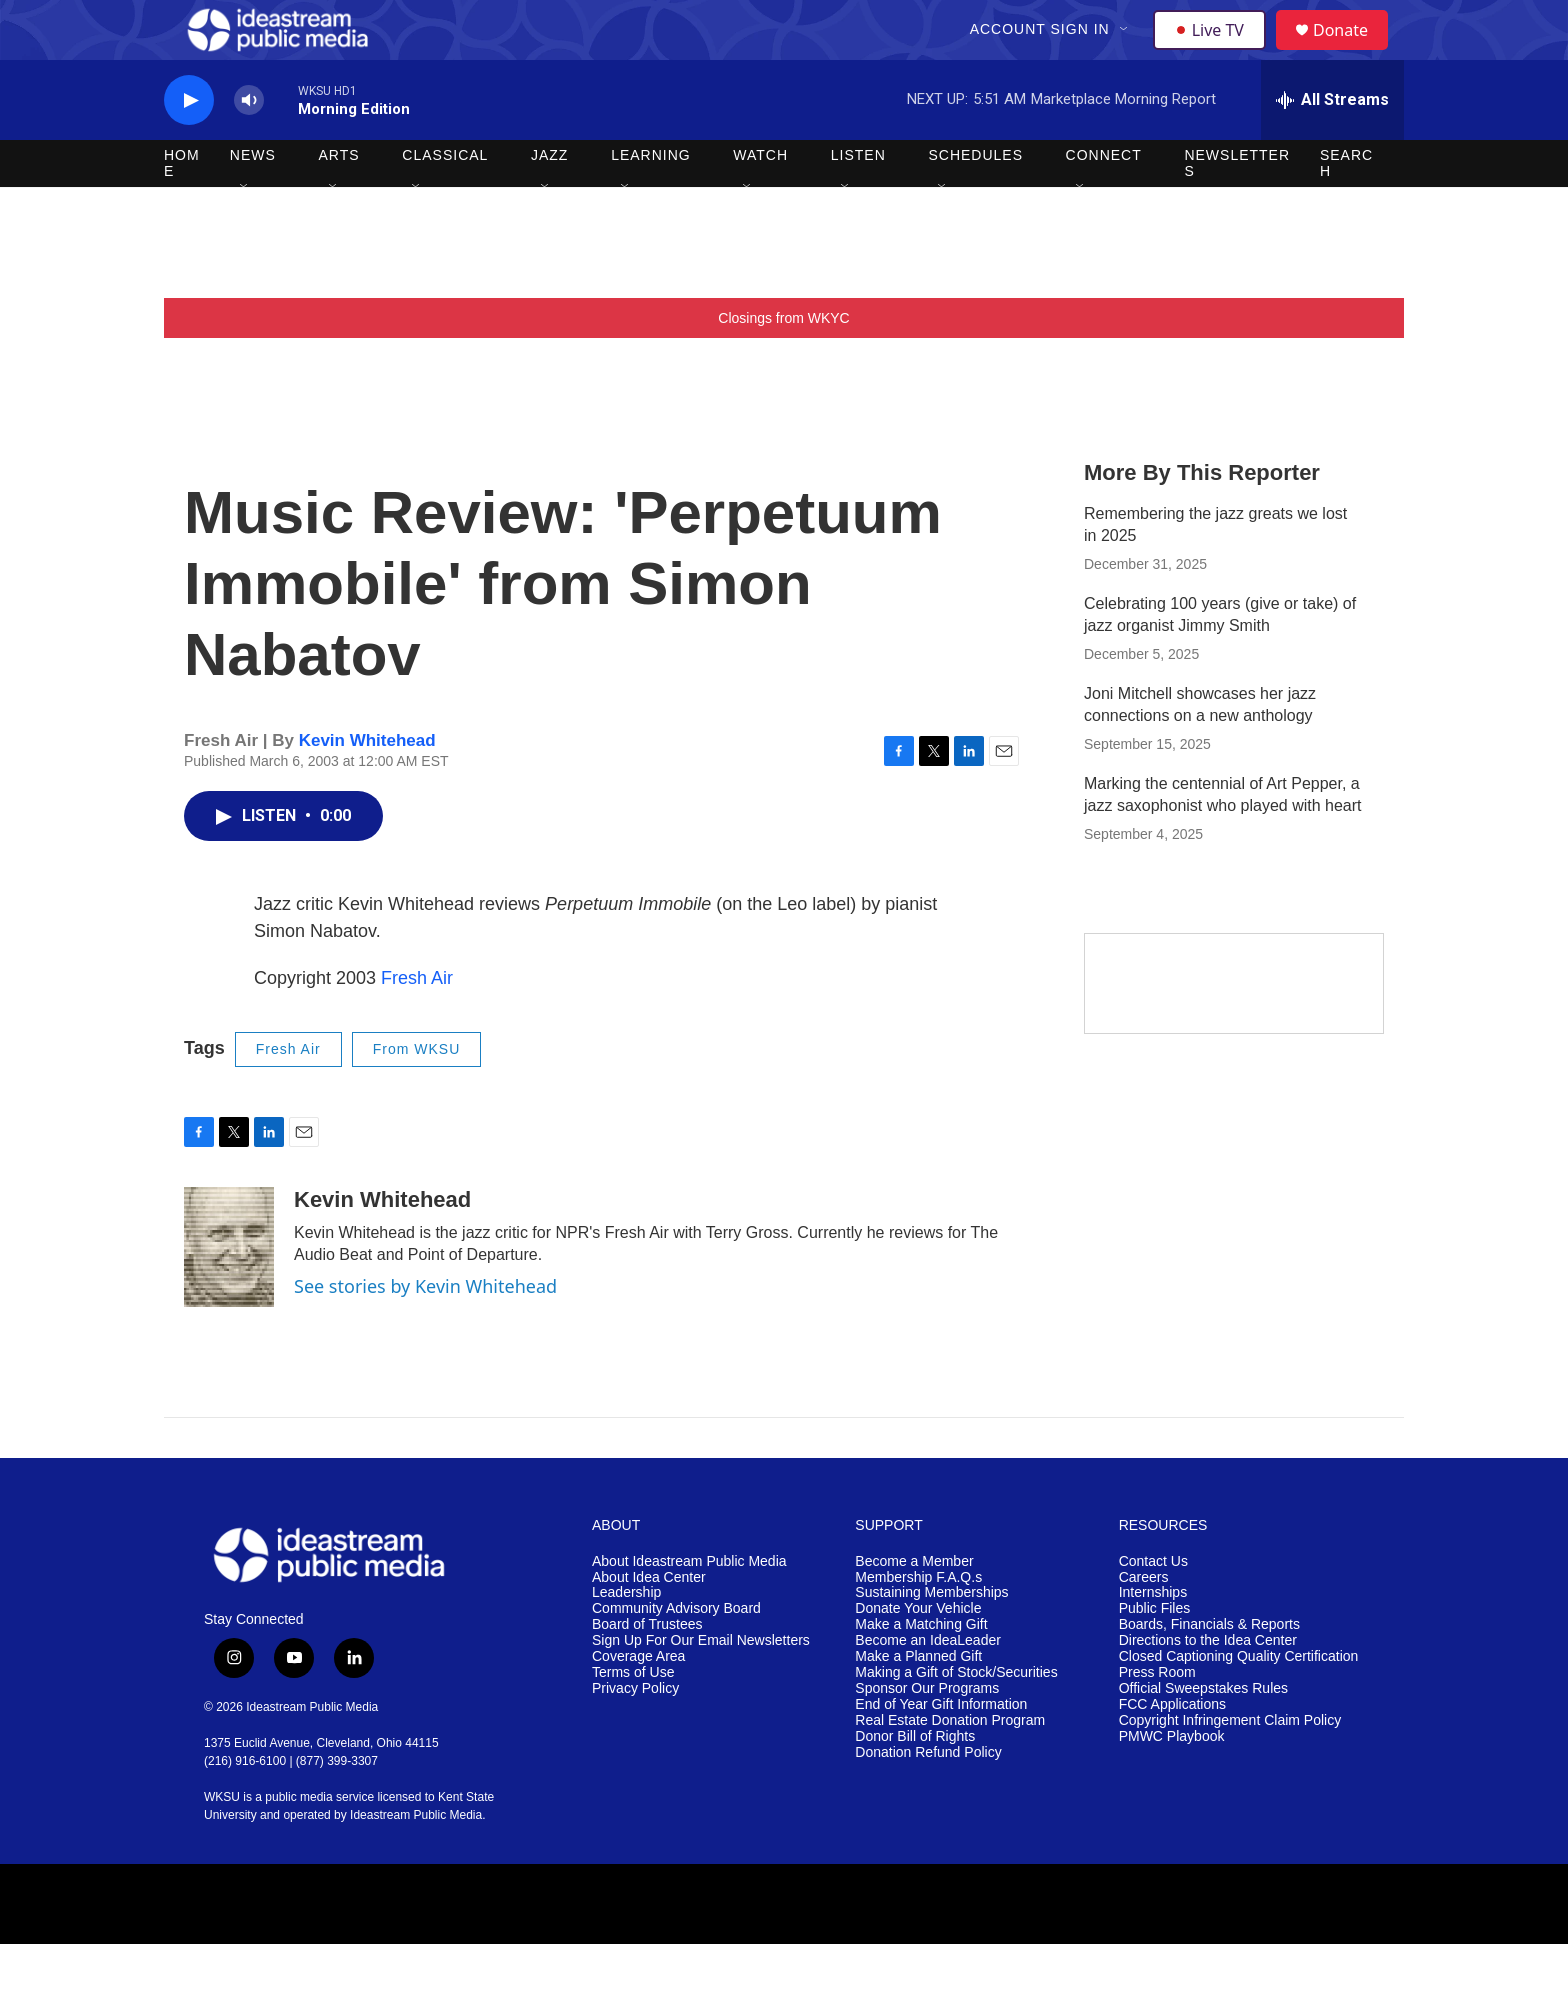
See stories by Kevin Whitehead (425, 1331)
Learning (651, 200)
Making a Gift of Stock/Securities (956, 1717)
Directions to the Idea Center (1208, 1685)
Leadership (626, 1637)
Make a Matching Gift (921, 1669)
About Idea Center (649, 1622)
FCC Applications (1172, 1749)
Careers (1144, 1622)
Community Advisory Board (676, 1653)
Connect (1104, 200)
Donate (1353, 52)
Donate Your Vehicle (918, 1653)
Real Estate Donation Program (950, 1765)
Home (182, 208)
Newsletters (1237, 208)
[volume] (249, 145)
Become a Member (914, 1606)
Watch (760, 200)
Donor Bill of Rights (915, 1781)
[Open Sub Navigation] (1127, 52)
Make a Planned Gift (918, 1701)
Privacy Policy (635, 1733)
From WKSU (417, 1094)
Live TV (1215, 52)
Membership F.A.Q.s (918, 1622)
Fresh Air (417, 1023)
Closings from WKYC (783, 363)
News (253, 200)
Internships (1153, 1637)
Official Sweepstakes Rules (1203, 1733)
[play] (189, 145)
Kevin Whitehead (367, 785)
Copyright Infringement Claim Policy (1230, 1765)
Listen (858, 200)
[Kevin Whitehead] (229, 1292)
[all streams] (1332, 145)
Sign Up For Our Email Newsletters (701, 1685)
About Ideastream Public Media (689, 1606)
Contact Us (1153, 1606)
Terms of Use (633, 1717)
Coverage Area (638, 1701)
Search (1346, 208)
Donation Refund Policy (928, 1797)
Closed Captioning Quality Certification (1239, 1701)
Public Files (1155, 1653)
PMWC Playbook (1172, 1781)
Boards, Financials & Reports (1209, 1669)
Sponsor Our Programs (927, 1733)
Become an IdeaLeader (928, 1685)
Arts (339, 200)
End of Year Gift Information (941, 1749)
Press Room (1157, 1717)
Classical (445, 200)
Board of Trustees (647, 1669)
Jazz (549, 200)
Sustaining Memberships (931, 1637)
